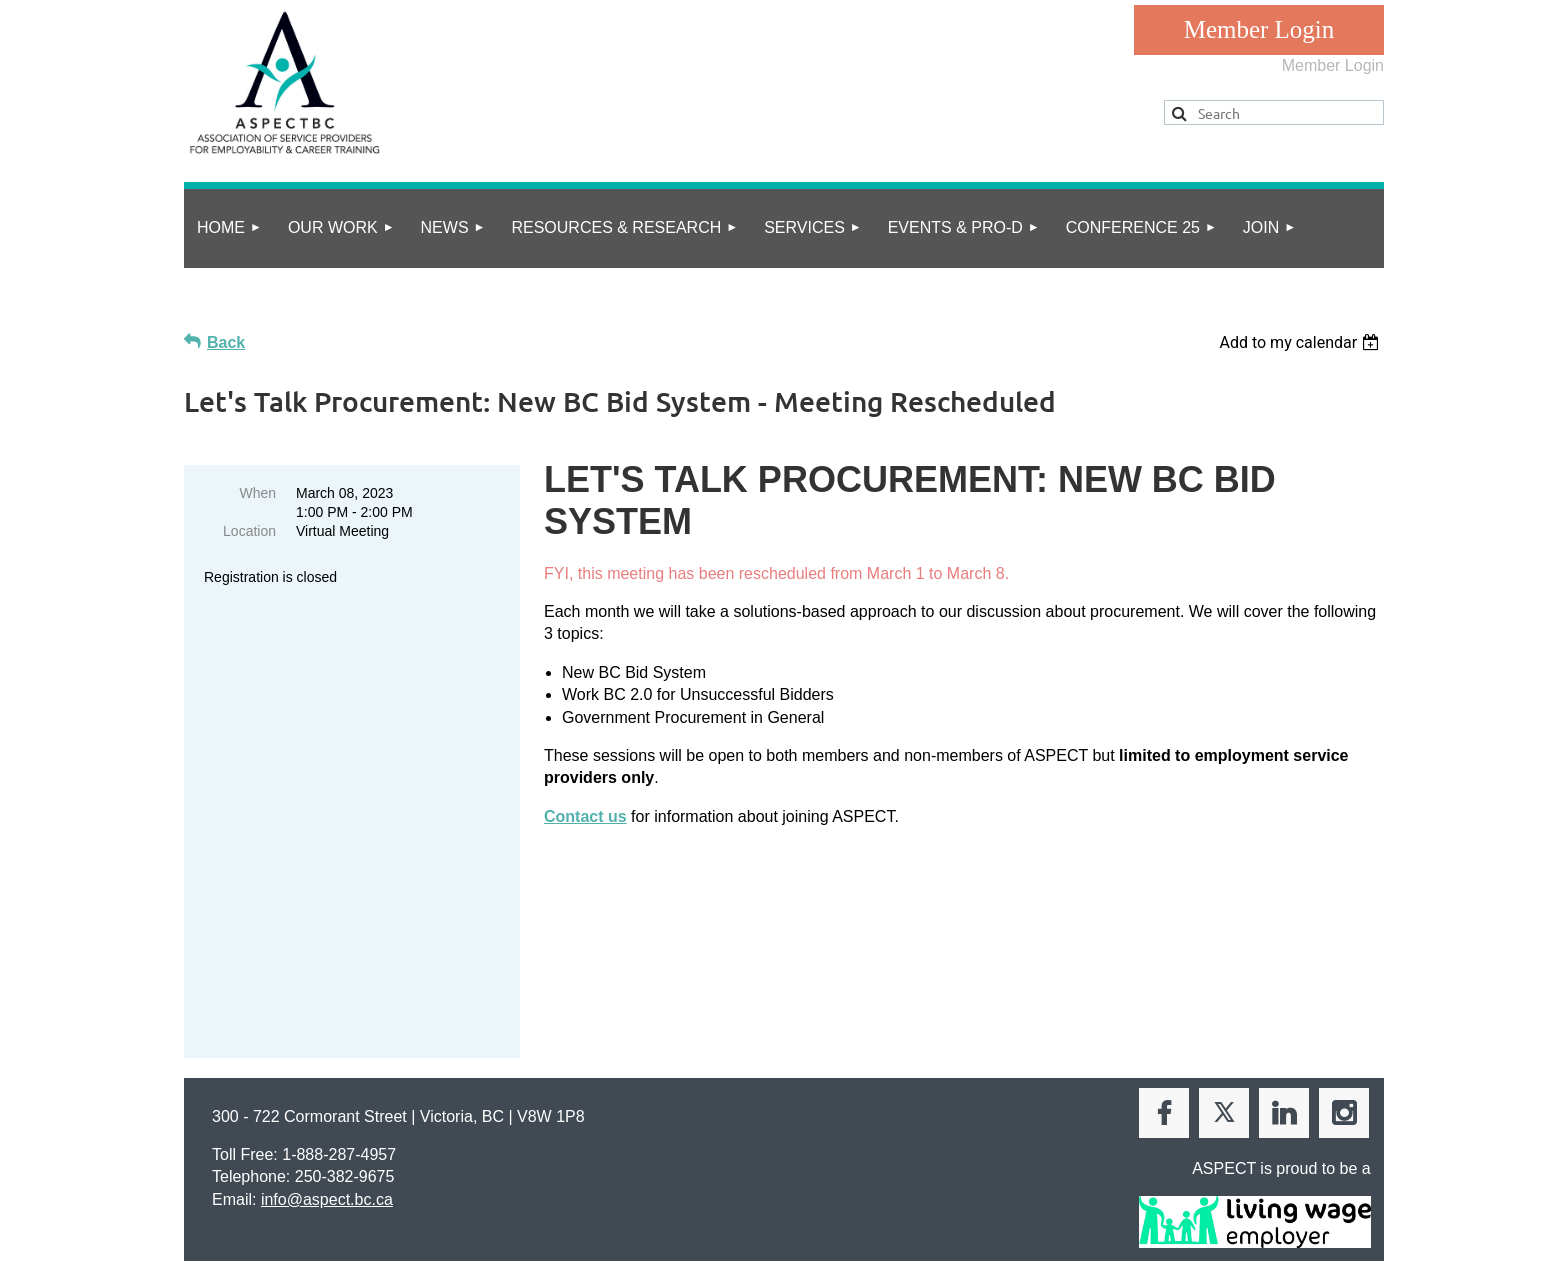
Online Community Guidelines (430, 1167)
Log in (1259, 30)
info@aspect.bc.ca (327, 1070)
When (257, 493)
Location (249, 531)
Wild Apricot (1176, 1234)
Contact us (585, 816)
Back (226, 342)
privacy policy (272, 1167)
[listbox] (1301, 342)
